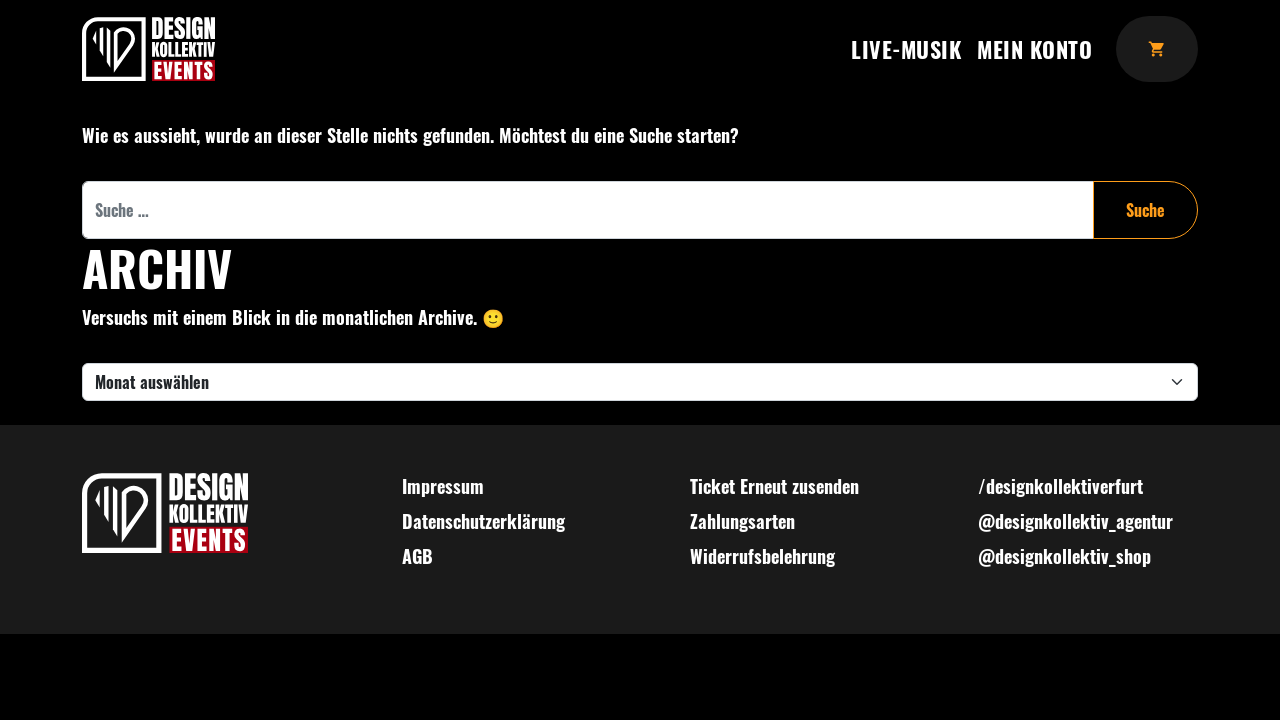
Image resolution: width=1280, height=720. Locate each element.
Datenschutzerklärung (483, 521)
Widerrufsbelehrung (762, 556)
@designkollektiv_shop (1064, 556)
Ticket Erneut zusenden (774, 486)
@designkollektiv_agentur (1075, 521)
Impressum (443, 486)
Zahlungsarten (742, 521)
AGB (417, 556)
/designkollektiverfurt (1060, 486)
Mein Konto (1034, 48)
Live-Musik (906, 48)
